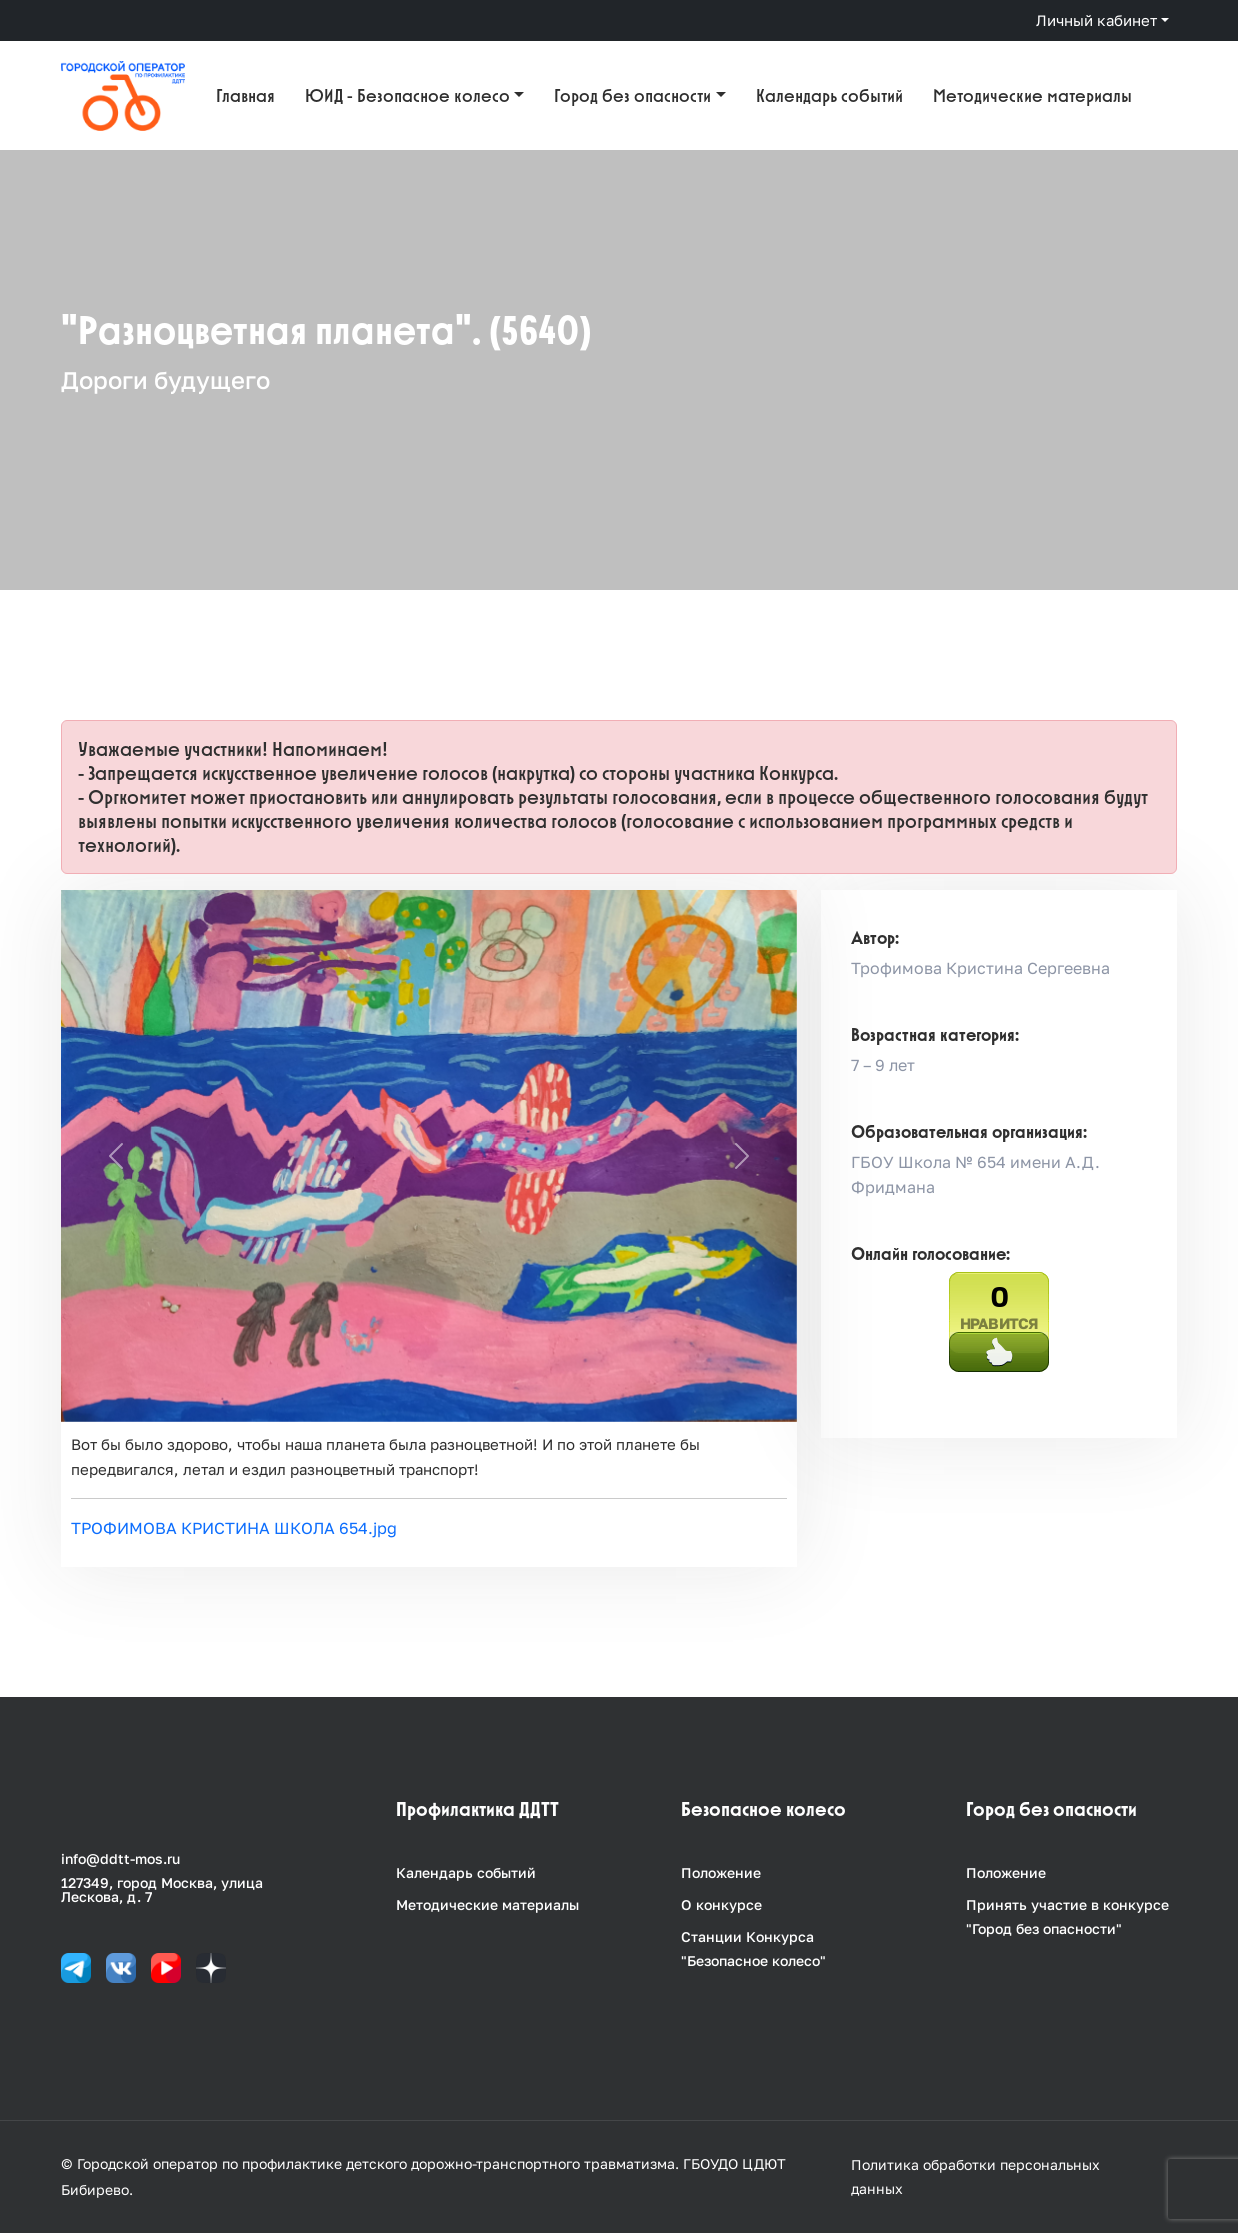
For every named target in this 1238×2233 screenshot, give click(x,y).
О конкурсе (721, 1904)
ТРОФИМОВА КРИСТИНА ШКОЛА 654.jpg (234, 1528)
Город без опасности (632, 95)
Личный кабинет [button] (1096, 20)
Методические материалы (1032, 95)
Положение (721, 1872)
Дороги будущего (165, 379)
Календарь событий (829, 95)
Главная (245, 95)
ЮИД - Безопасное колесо (407, 95)
